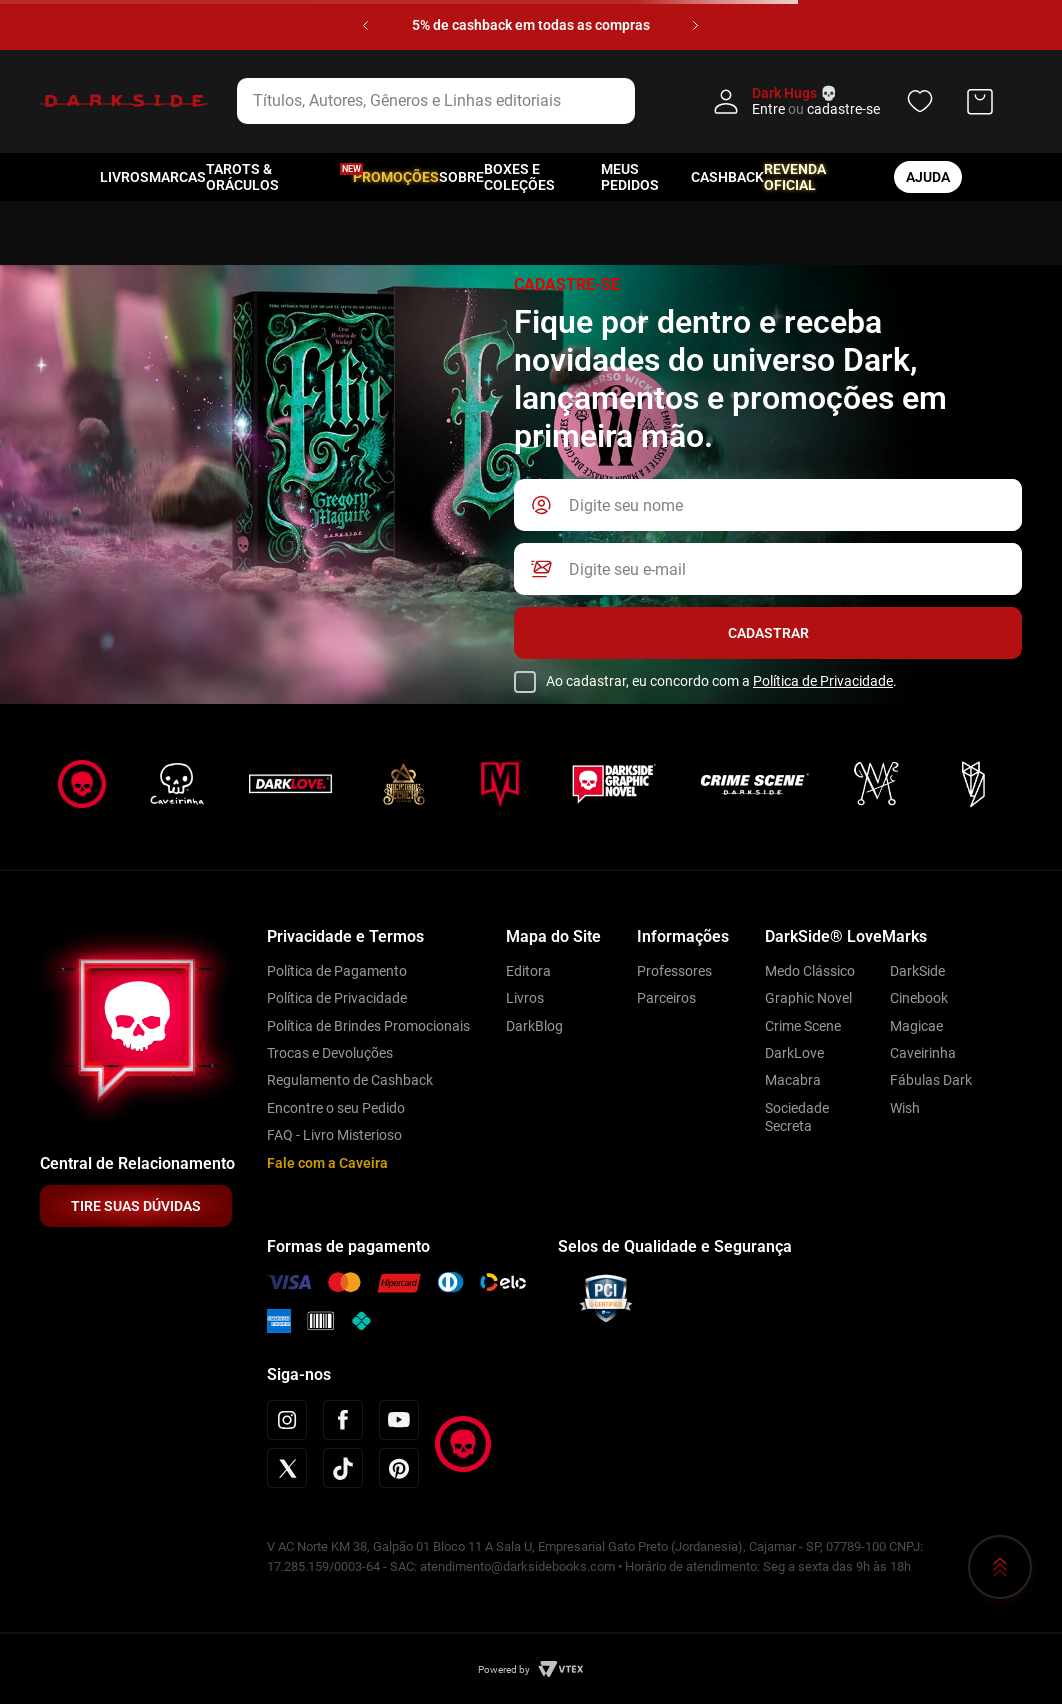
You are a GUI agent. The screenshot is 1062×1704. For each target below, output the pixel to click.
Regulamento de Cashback (350, 1080)
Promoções (396, 177)
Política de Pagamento (337, 971)
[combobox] (462, 101)
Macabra (793, 1080)
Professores (674, 971)
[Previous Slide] (365, 25)
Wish (905, 1108)
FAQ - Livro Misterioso (334, 1135)
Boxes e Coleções (519, 177)
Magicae (916, 1026)
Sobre (461, 177)
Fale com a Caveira (327, 1163)
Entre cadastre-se (816, 109)
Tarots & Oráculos (242, 177)
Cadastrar (768, 633)
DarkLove (794, 1053)
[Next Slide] (695, 25)
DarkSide (917, 971)
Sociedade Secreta (797, 1117)
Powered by (504, 1669)
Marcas (177, 177)
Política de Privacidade (823, 681)
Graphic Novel (808, 998)
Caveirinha (923, 1053)
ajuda (928, 177)
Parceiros (666, 998)
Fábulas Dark (931, 1080)
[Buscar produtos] (667, 101)
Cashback (727, 177)
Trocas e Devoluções (330, 1053)
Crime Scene (803, 1026)
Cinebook (919, 998)
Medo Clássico (810, 971)
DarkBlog (534, 1026)
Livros (124, 177)
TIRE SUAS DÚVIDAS (136, 1206)
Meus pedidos (630, 177)
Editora (528, 971)
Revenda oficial (795, 177)
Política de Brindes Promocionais (368, 1026)
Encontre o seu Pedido (336, 1108)
